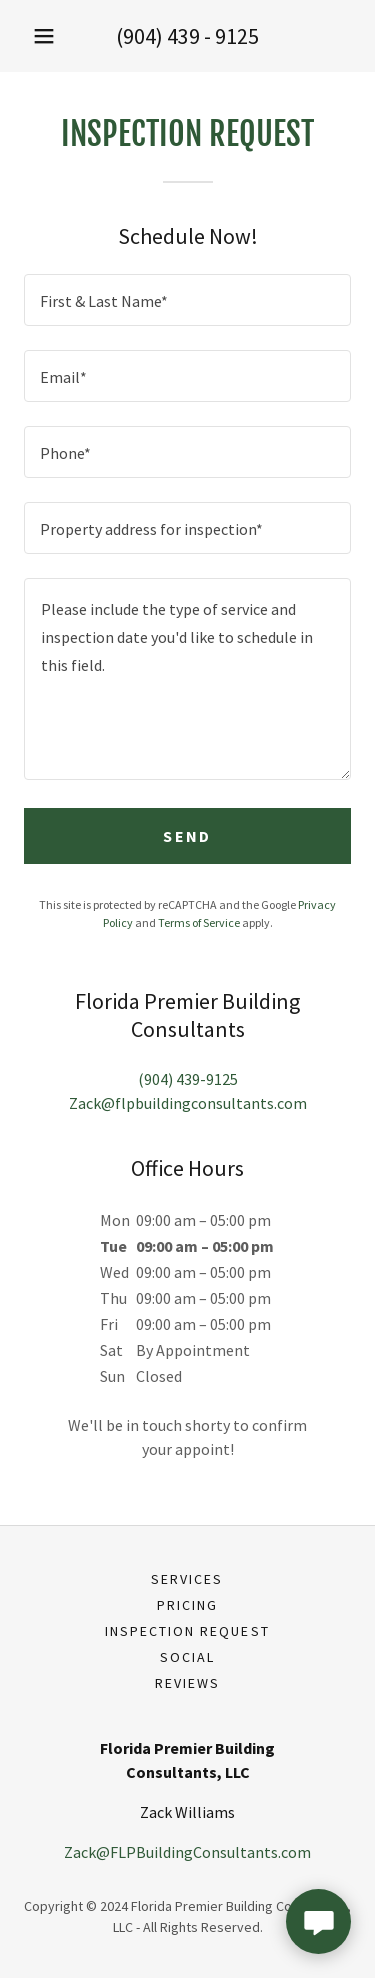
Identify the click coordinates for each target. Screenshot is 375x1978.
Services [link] (187, 1579)
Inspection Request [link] (187, 1631)
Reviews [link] (187, 1683)
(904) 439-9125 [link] (188, 1079)
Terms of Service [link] (199, 922)
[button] (44, 36)
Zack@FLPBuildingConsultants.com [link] (187, 1852)
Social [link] (187, 1657)
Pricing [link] (187, 1605)
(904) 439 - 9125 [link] (187, 36)
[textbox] (187, 300)
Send (187, 836)
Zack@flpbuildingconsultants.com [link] (188, 1103)
